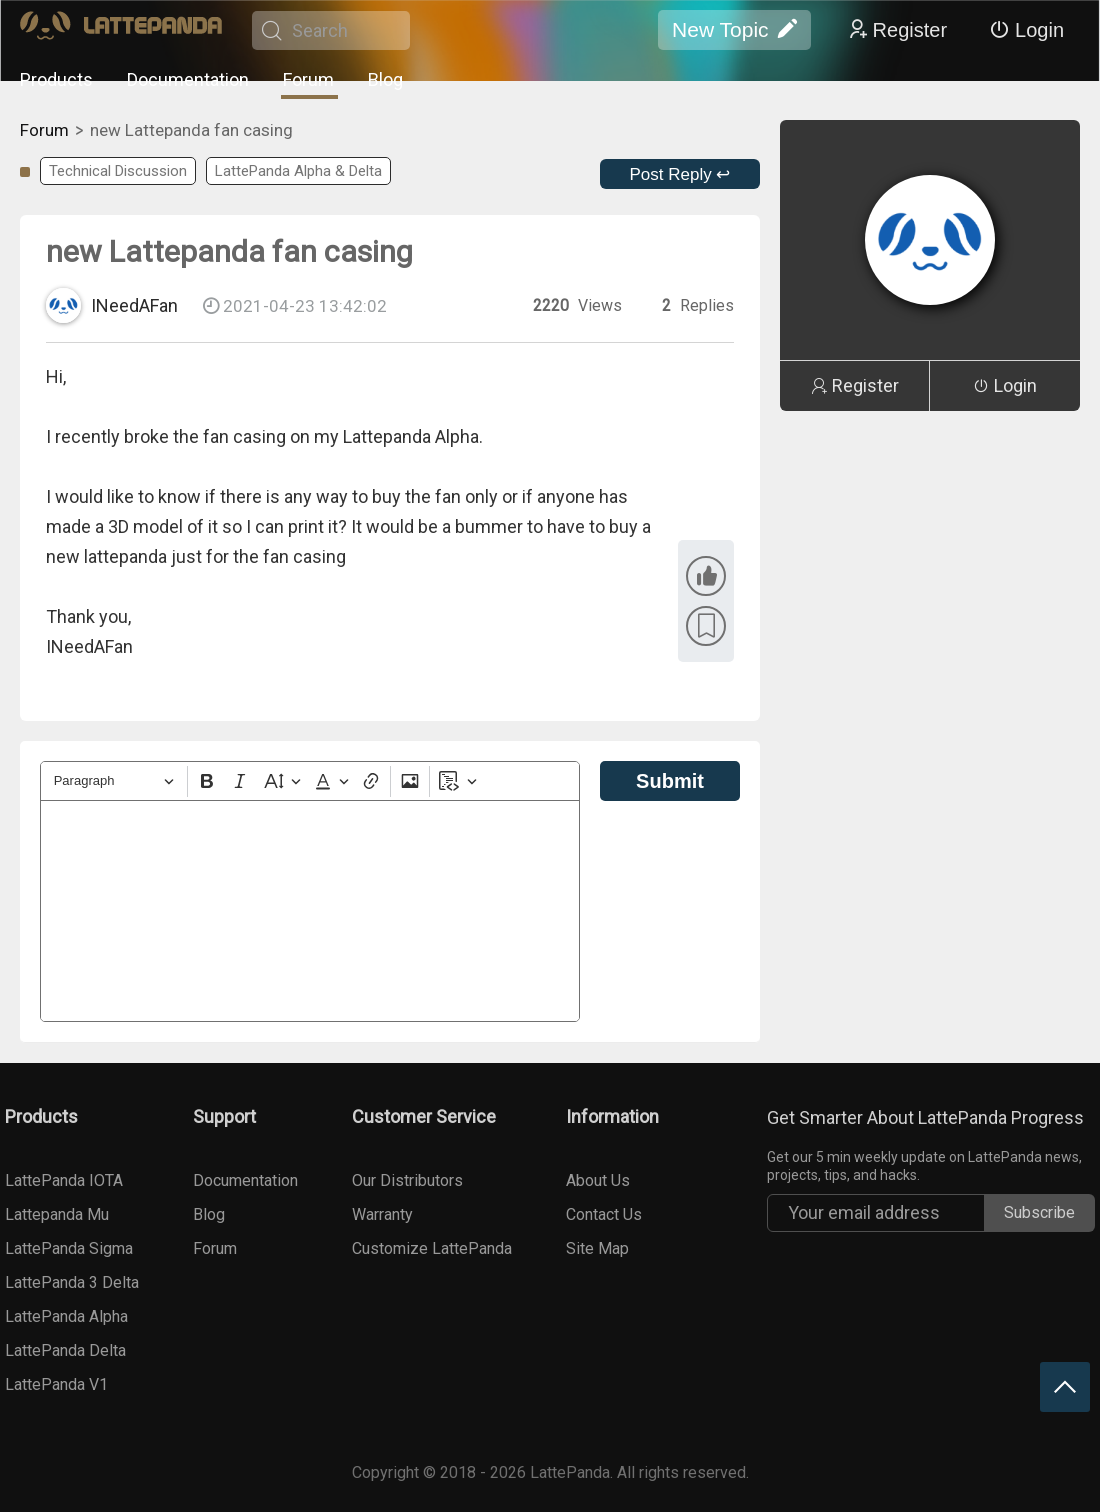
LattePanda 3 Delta (72, 1282)
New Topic (734, 30)
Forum (308, 79)
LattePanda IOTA (64, 1180)
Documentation (188, 79)
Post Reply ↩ (680, 174)
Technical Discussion (118, 171)
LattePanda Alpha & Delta (298, 171)
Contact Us (604, 1214)
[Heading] (114, 781)
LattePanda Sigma (69, 1248)
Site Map (597, 1248)
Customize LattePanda (432, 1248)
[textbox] (310, 911)
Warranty (382, 1214)
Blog (385, 79)
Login (1026, 30)
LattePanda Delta (65, 1350)
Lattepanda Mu (57, 1214)
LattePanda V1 (56, 1384)
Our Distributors (407, 1180)
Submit (670, 781)
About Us (598, 1180)
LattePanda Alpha (66, 1316)
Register (897, 30)
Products (56, 79)
